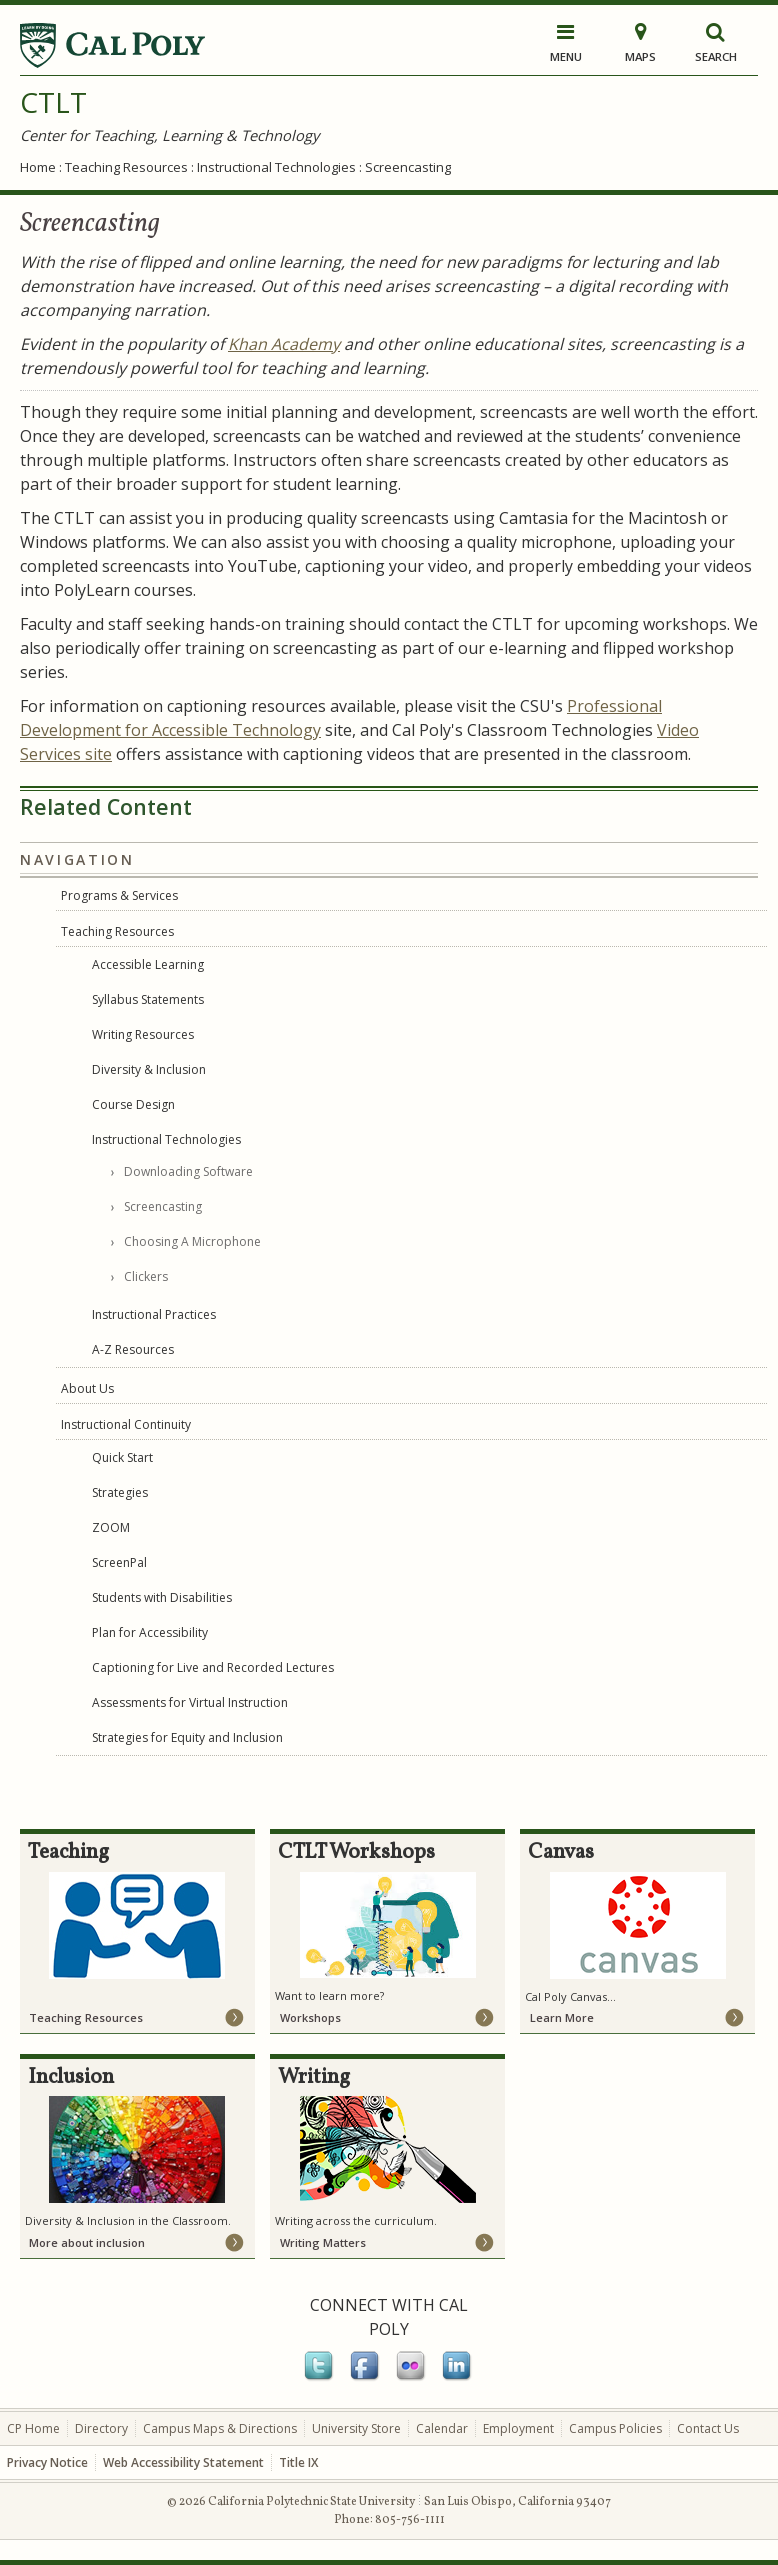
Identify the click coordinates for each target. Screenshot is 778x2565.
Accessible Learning (148, 964)
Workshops (310, 2017)
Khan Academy (284, 344)
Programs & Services (119, 895)
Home (38, 167)
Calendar (442, 2428)
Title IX (298, 2462)
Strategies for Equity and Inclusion (187, 1737)
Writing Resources (143, 1034)
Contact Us (708, 2428)
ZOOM (111, 1527)
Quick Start (122, 1457)
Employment (518, 2428)
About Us (87, 1388)
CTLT (53, 102)
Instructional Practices (154, 1314)
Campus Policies (615, 2428)
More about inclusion (87, 2242)
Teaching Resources (126, 167)
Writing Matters (323, 2242)
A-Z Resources (133, 1349)
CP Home (33, 2428)
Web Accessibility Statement (183, 2462)
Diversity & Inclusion (149, 1069)
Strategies (120, 1492)
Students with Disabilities (162, 1597)
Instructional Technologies (276, 167)
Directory (101, 2428)
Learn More (562, 2017)
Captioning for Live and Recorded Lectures (213, 1667)
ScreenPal (119, 1562)
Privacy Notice (47, 2462)
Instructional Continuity (126, 1424)
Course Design (133, 1104)
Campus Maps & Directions (220, 2428)
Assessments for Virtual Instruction (190, 1702)
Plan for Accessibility (150, 1632)
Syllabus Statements (148, 999)
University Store (356, 2428)
